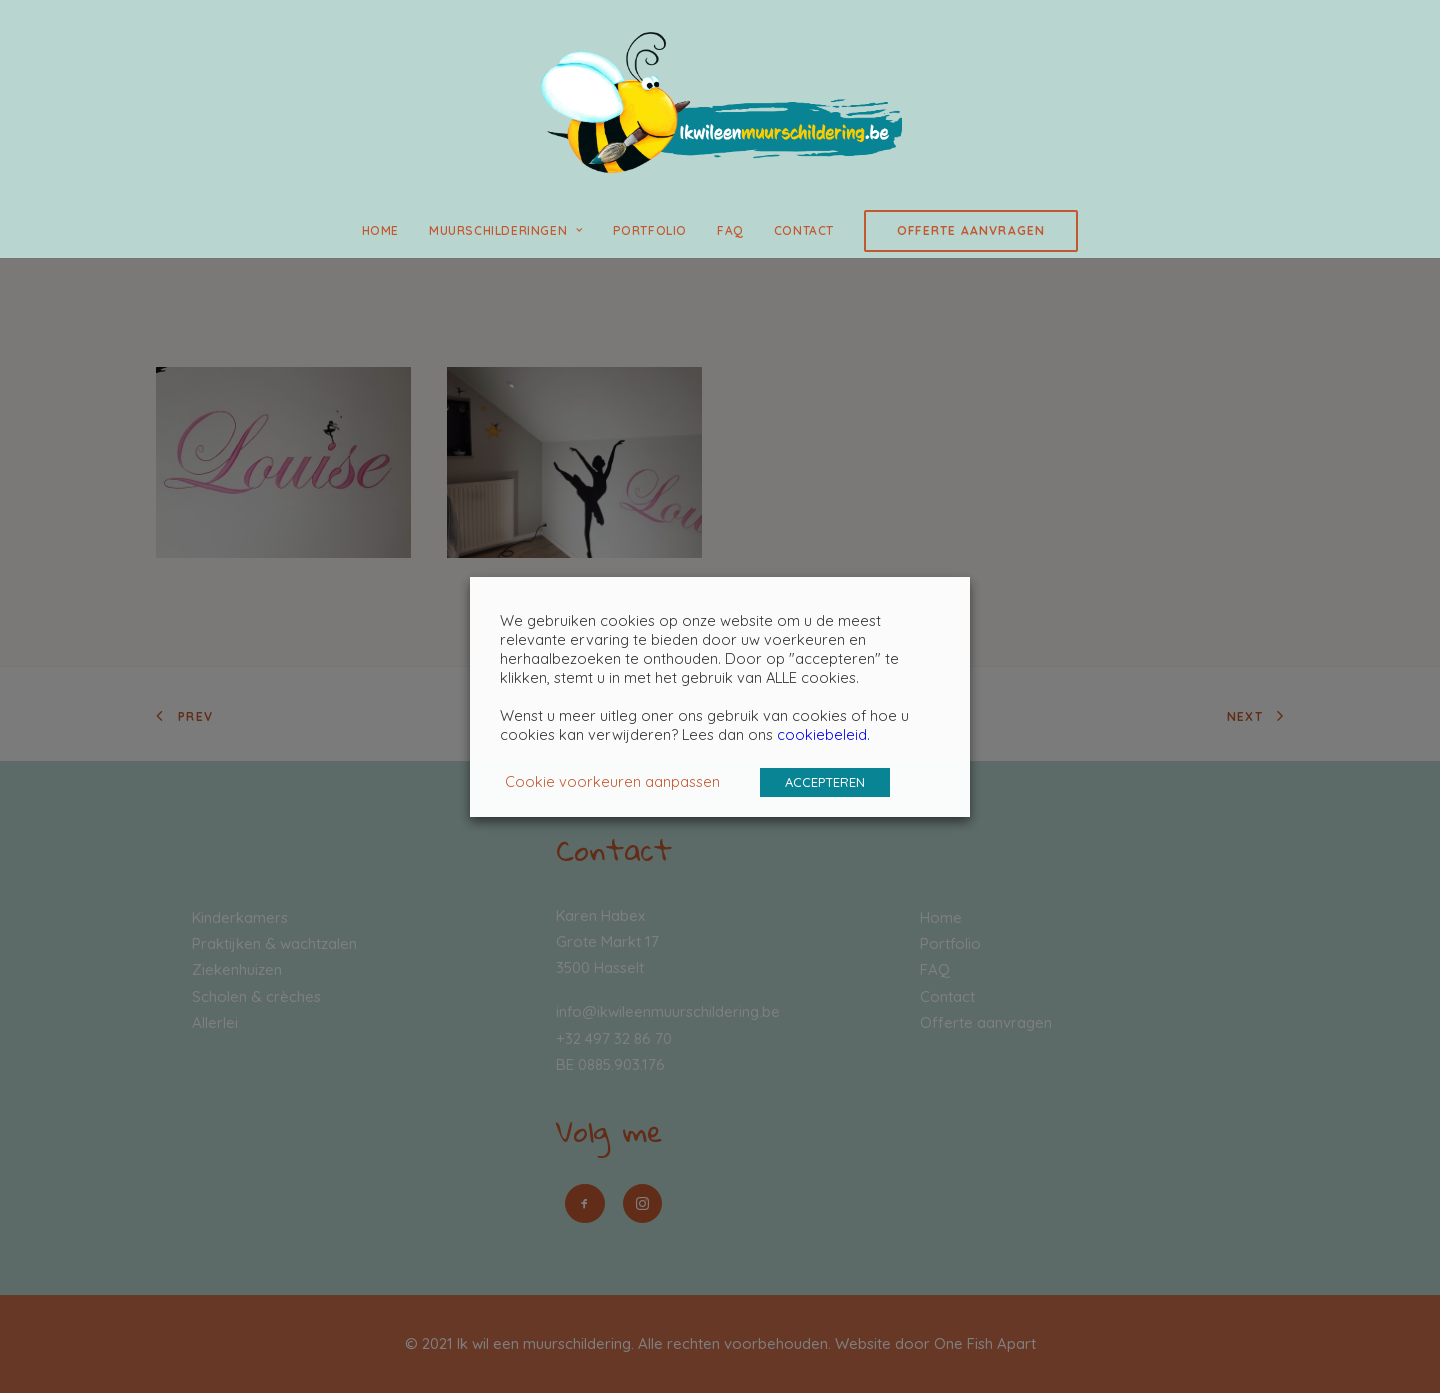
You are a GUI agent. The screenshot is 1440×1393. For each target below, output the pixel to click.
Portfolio (650, 230)
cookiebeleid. (823, 734)
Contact (804, 230)
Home (380, 230)
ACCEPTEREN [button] (825, 782)
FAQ (730, 230)
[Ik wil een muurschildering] (719, 102)
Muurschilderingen (506, 230)
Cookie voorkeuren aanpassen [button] (612, 781)
